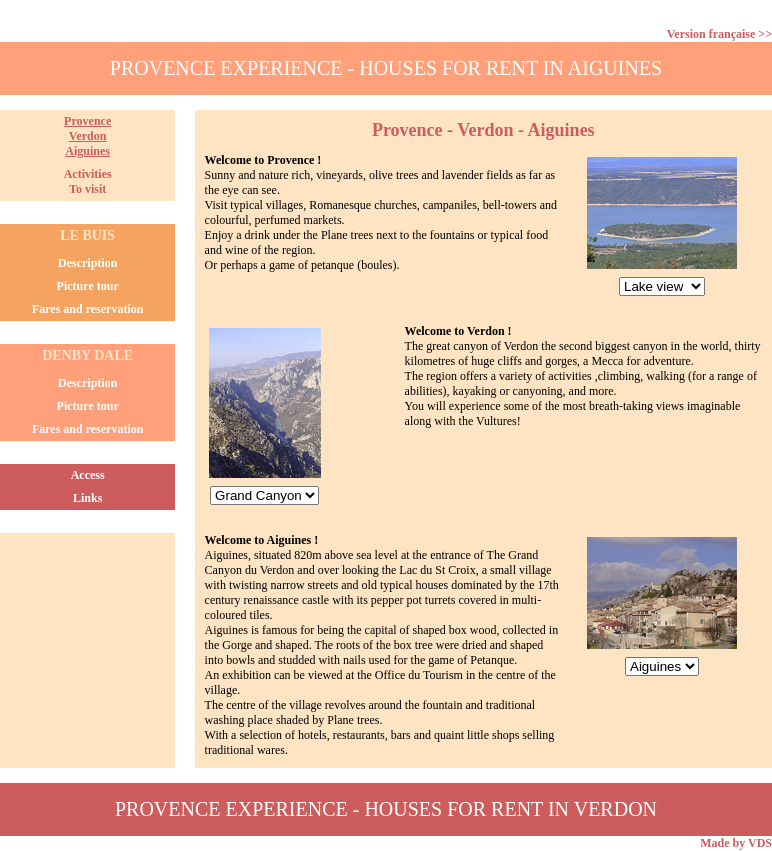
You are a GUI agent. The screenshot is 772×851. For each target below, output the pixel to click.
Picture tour (88, 286)
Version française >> (719, 34)
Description (87, 263)
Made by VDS (736, 843)
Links (87, 498)
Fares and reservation (88, 309)
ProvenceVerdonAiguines (87, 136)
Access (88, 475)
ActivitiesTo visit (88, 181)
